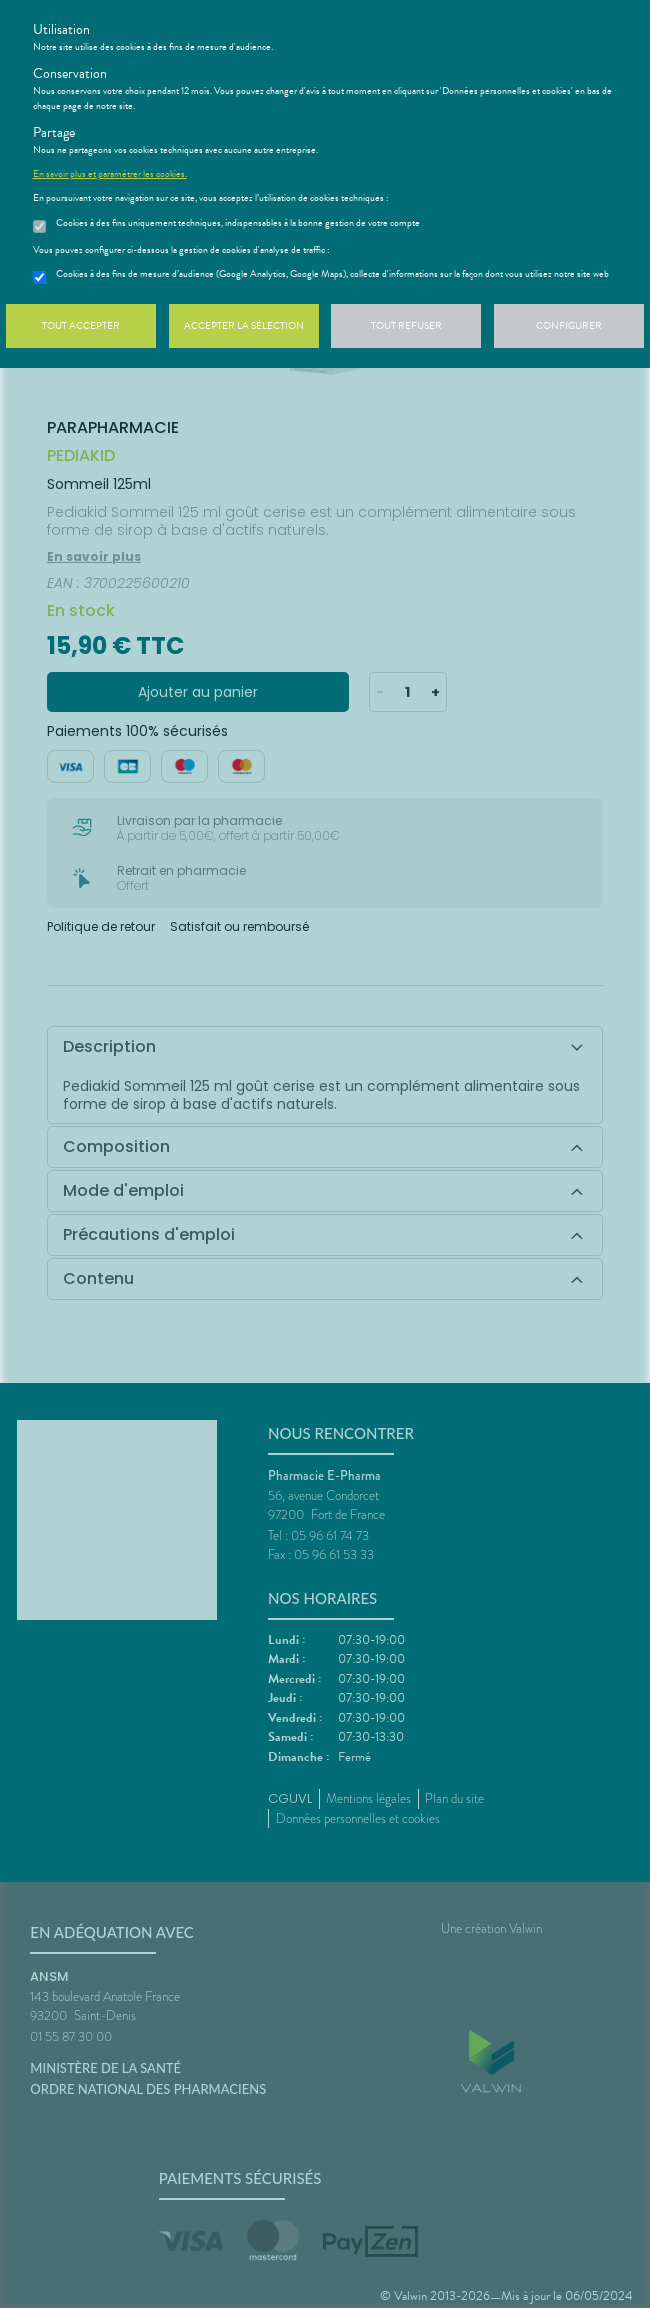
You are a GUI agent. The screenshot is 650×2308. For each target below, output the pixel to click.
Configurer (569, 325)
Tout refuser (406, 325)
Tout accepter (81, 325)
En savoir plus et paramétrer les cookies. (110, 174)
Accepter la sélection (244, 325)
